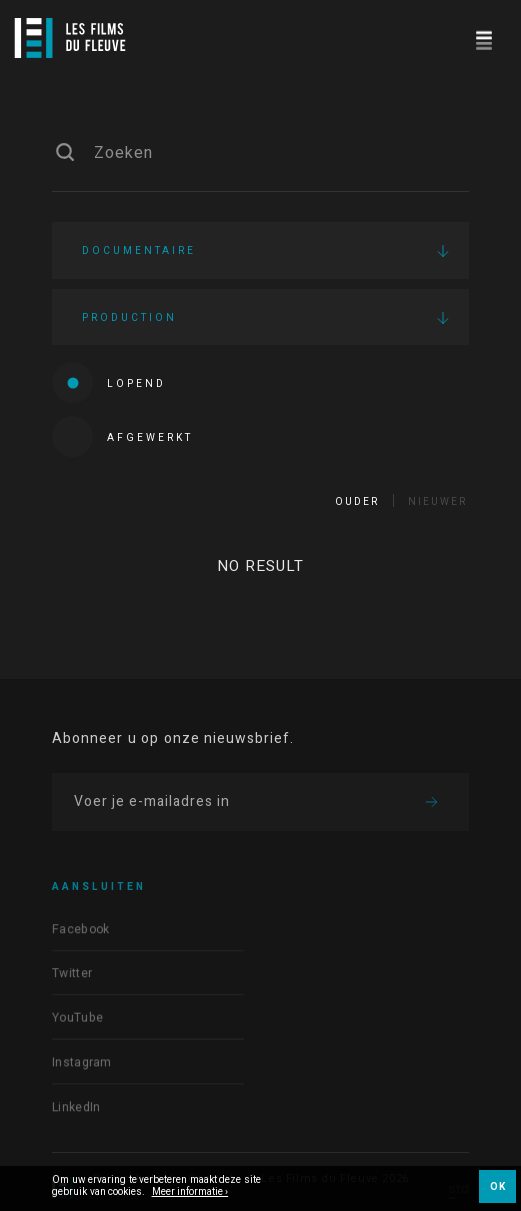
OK (497, 1187)
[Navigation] (483, 37)
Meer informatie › (190, 1193)
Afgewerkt (122, 436)
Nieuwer (437, 502)
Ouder (357, 502)
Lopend (109, 382)
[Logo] (70, 38)
